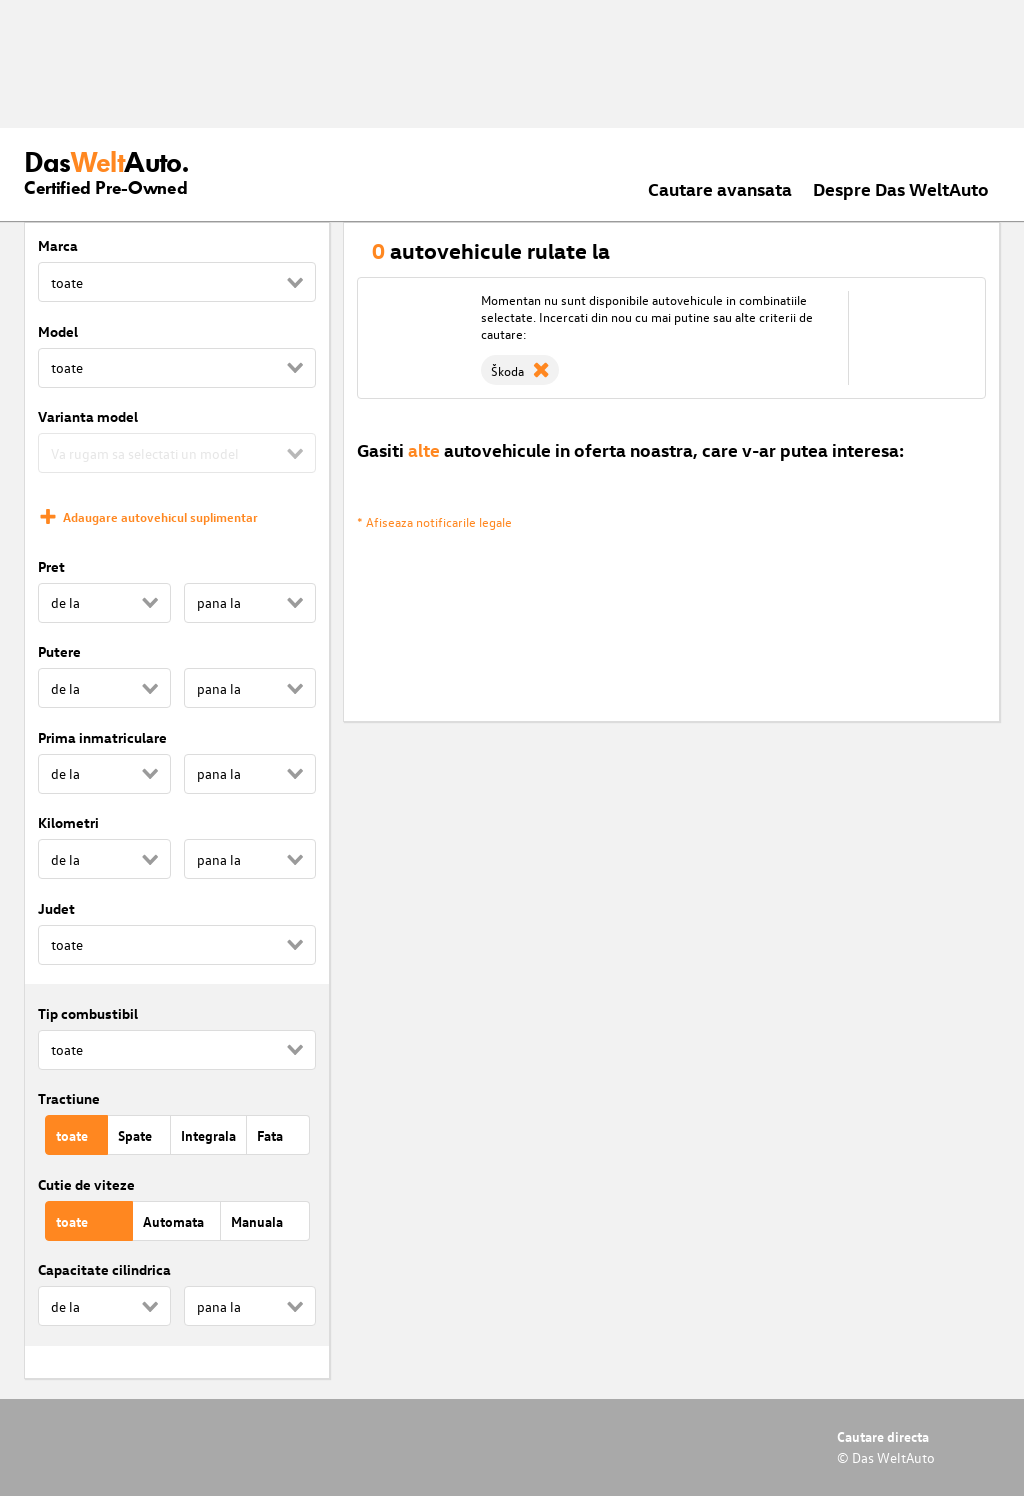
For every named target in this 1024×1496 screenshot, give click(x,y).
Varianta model (88, 416)
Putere (59, 651)
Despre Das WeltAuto (901, 188)
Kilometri (68, 822)
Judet (56, 908)
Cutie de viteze (86, 1184)
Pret (51, 566)
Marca (58, 245)
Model (58, 331)
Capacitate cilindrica (104, 1269)
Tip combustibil (88, 1013)
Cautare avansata (720, 188)
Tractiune (69, 1098)
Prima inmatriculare (102, 737)
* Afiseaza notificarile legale (434, 521)
